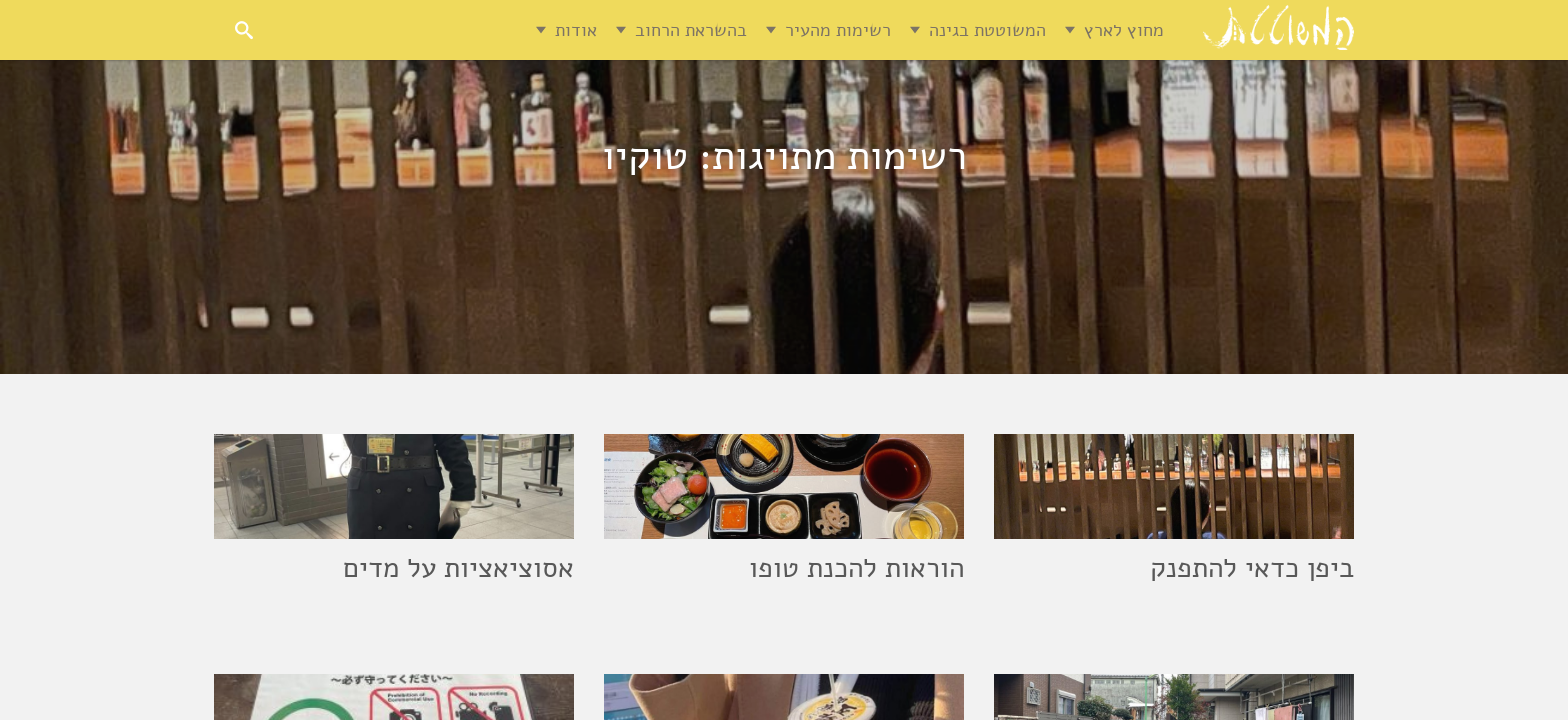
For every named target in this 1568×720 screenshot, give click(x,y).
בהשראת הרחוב (691, 30)
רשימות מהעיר (838, 30)
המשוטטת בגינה (987, 30)
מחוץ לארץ (1124, 30)
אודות (576, 30)
